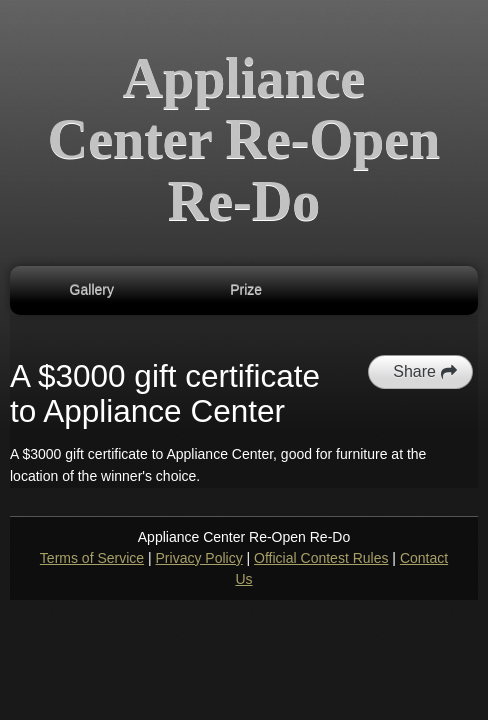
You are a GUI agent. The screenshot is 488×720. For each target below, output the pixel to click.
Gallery (92, 290)
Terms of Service (92, 558)
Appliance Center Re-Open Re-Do (244, 139)
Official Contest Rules (321, 558)
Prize (246, 290)
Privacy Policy (199, 558)
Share (425, 372)
